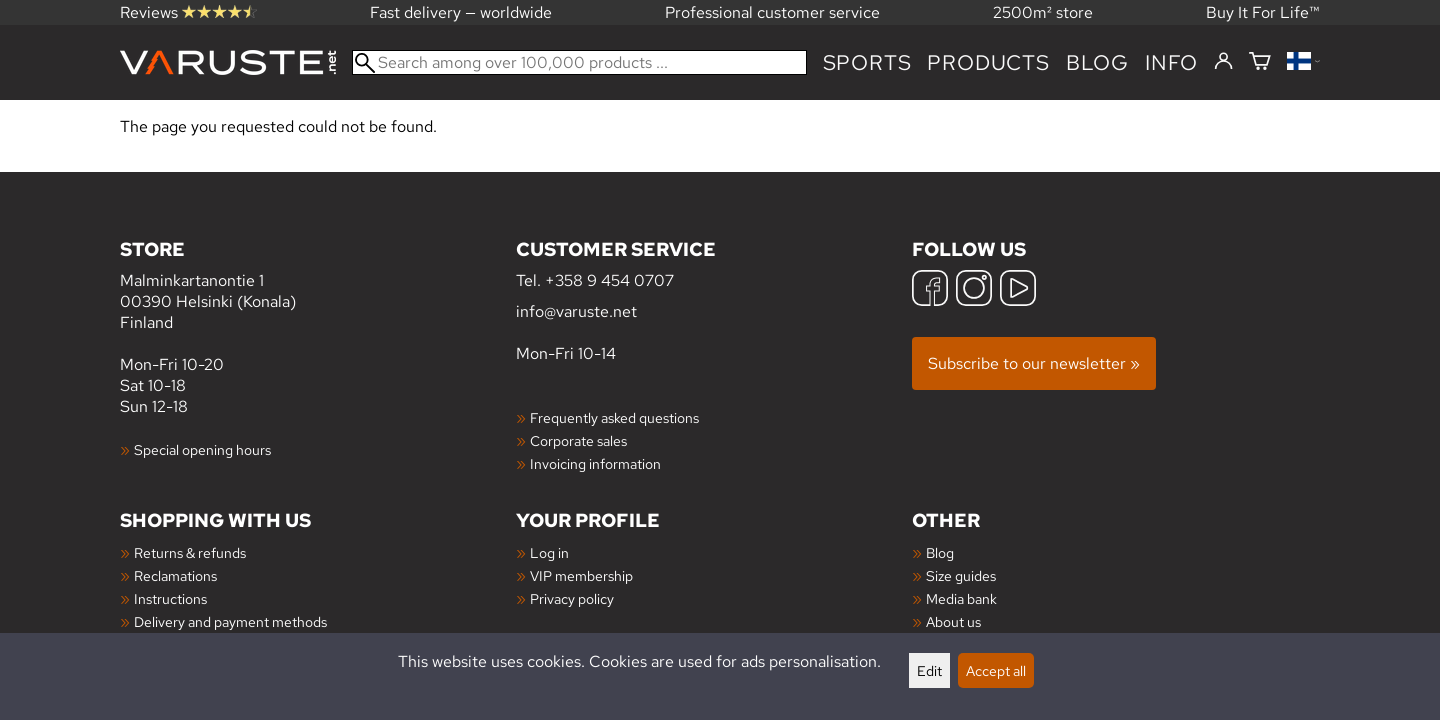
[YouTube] (1018, 290)
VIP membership (581, 575)
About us (953, 621)
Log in (549, 552)
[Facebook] (930, 290)
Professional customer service (772, 12)
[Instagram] (974, 290)
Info (1171, 62)
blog (1097, 62)
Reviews (188, 12)
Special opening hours (202, 449)
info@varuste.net (576, 311)
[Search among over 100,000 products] (579, 62)
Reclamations (175, 575)
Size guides (961, 575)
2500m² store (1043, 12)
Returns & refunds (190, 552)
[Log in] (1223, 62)
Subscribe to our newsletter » (1034, 363)
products (988, 62)
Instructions (170, 598)
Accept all (996, 670)
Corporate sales (578, 440)
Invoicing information (595, 463)
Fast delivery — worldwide (461, 12)
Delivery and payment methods (230, 621)
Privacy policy (572, 598)
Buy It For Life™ (1263, 12)
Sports (867, 62)
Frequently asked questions (614, 417)
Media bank (961, 598)
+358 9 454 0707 (609, 280)
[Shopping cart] (1260, 62)
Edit (929, 670)
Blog (940, 552)
